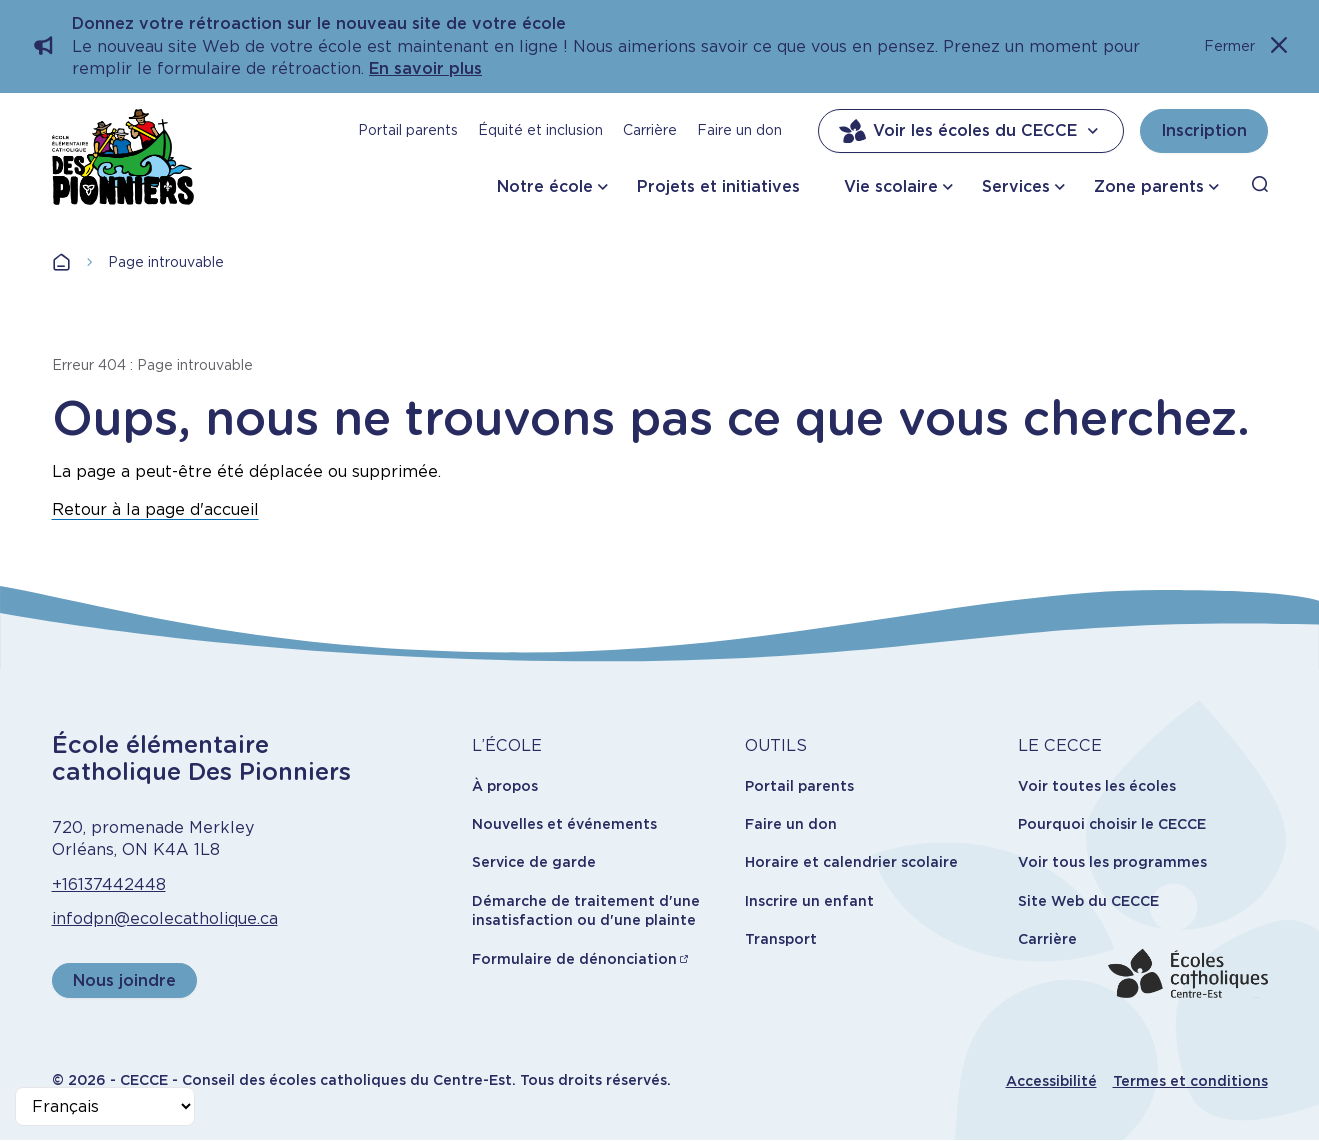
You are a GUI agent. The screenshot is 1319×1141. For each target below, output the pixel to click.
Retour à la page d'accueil (155, 509)
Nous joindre (124, 980)
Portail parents (408, 130)
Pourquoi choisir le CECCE (1112, 824)
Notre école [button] (545, 186)
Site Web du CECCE (1088, 901)
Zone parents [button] (1149, 186)
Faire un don (739, 130)
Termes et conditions (1190, 1081)
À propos (505, 786)
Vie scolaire (891, 186)
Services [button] (1016, 186)
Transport (781, 939)
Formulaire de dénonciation (574, 959)
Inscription (1204, 130)
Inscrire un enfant (809, 901)
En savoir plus (425, 68)
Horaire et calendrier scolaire (851, 862)
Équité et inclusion (540, 130)
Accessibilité (1051, 1081)
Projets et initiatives (718, 186)
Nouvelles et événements (564, 824)
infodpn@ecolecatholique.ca (165, 918)
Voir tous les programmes (1112, 862)
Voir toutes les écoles (1097, 786)
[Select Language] (105, 1106)
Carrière (650, 130)
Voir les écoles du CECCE (971, 131)
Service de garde (534, 862)
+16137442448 (109, 884)
